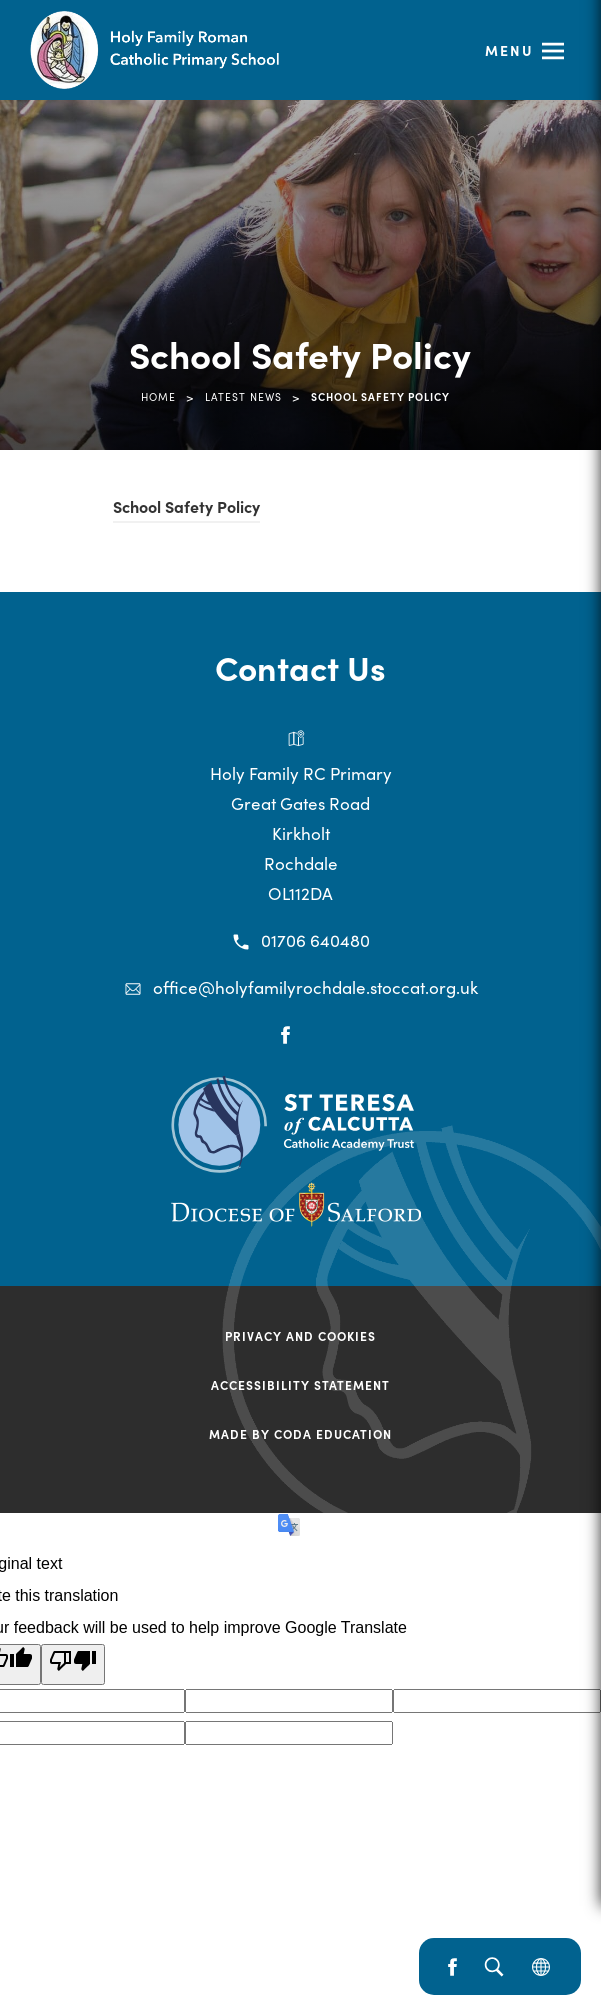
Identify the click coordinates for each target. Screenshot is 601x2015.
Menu (509, 50)
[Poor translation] (73, 1664)
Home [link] (158, 396)
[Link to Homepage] (190, 50)
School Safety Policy (186, 509)
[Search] (493, 1966)
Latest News (243, 396)
